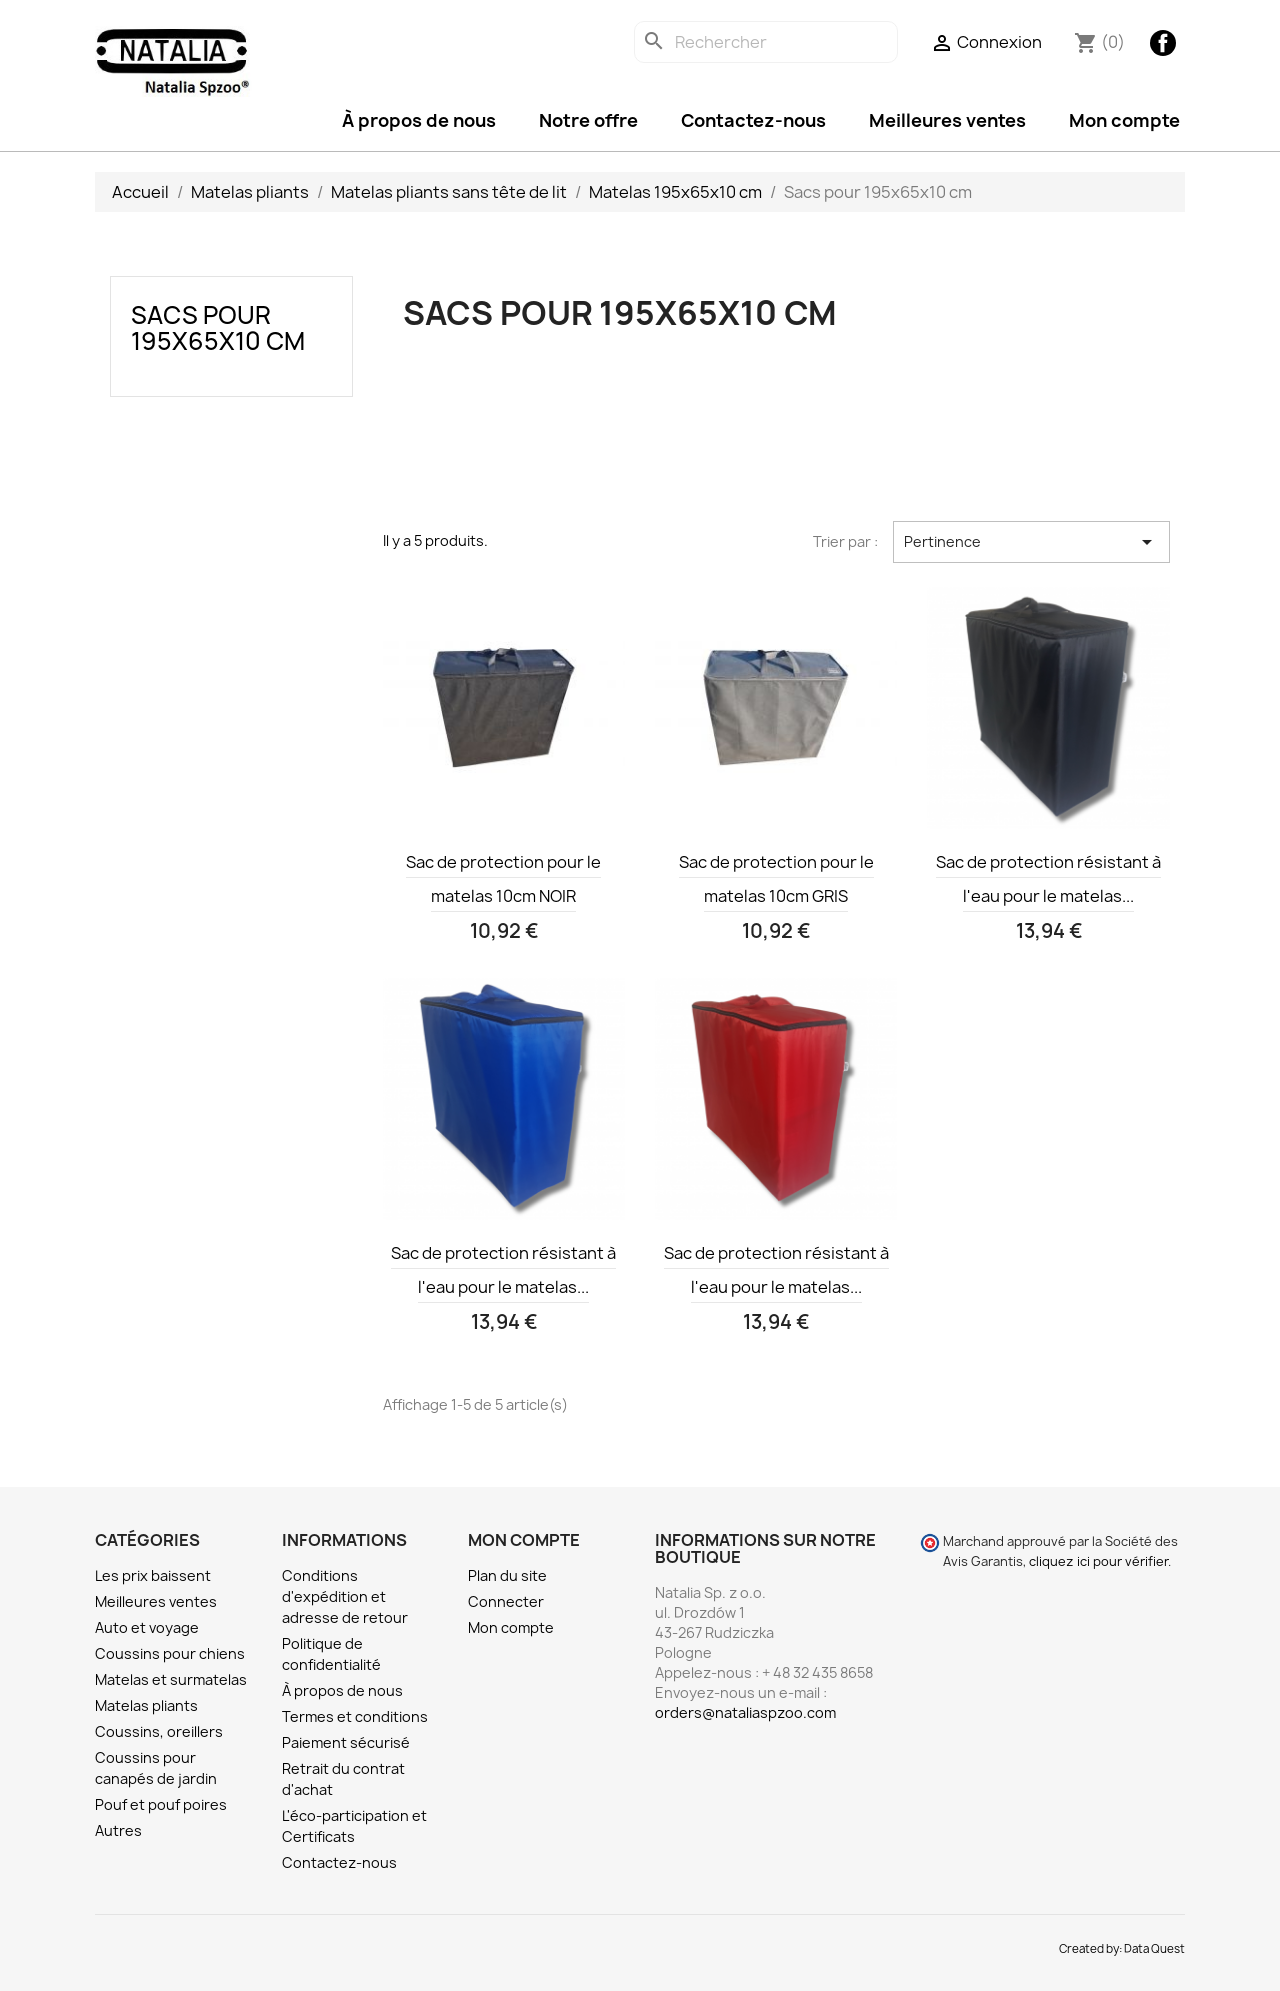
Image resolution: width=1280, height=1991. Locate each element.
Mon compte (1124, 120)
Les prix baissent (153, 1575)
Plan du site (507, 1575)
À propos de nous (419, 120)
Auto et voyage (147, 1627)
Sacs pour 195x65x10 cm (218, 328)
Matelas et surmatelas (171, 1679)
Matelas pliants (146, 1705)
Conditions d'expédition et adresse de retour (345, 1596)
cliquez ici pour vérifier (1098, 1561)
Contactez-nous (753, 120)
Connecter (506, 1601)
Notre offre (588, 120)
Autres (118, 1830)
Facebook (1163, 43)
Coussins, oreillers (159, 1731)
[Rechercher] (766, 42)
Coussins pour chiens (170, 1653)
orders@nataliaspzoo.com (745, 1712)
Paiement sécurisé (346, 1742)
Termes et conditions (355, 1716)
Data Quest (1154, 1949)
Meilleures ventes (947, 120)
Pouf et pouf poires (161, 1804)
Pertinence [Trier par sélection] (1031, 542)
